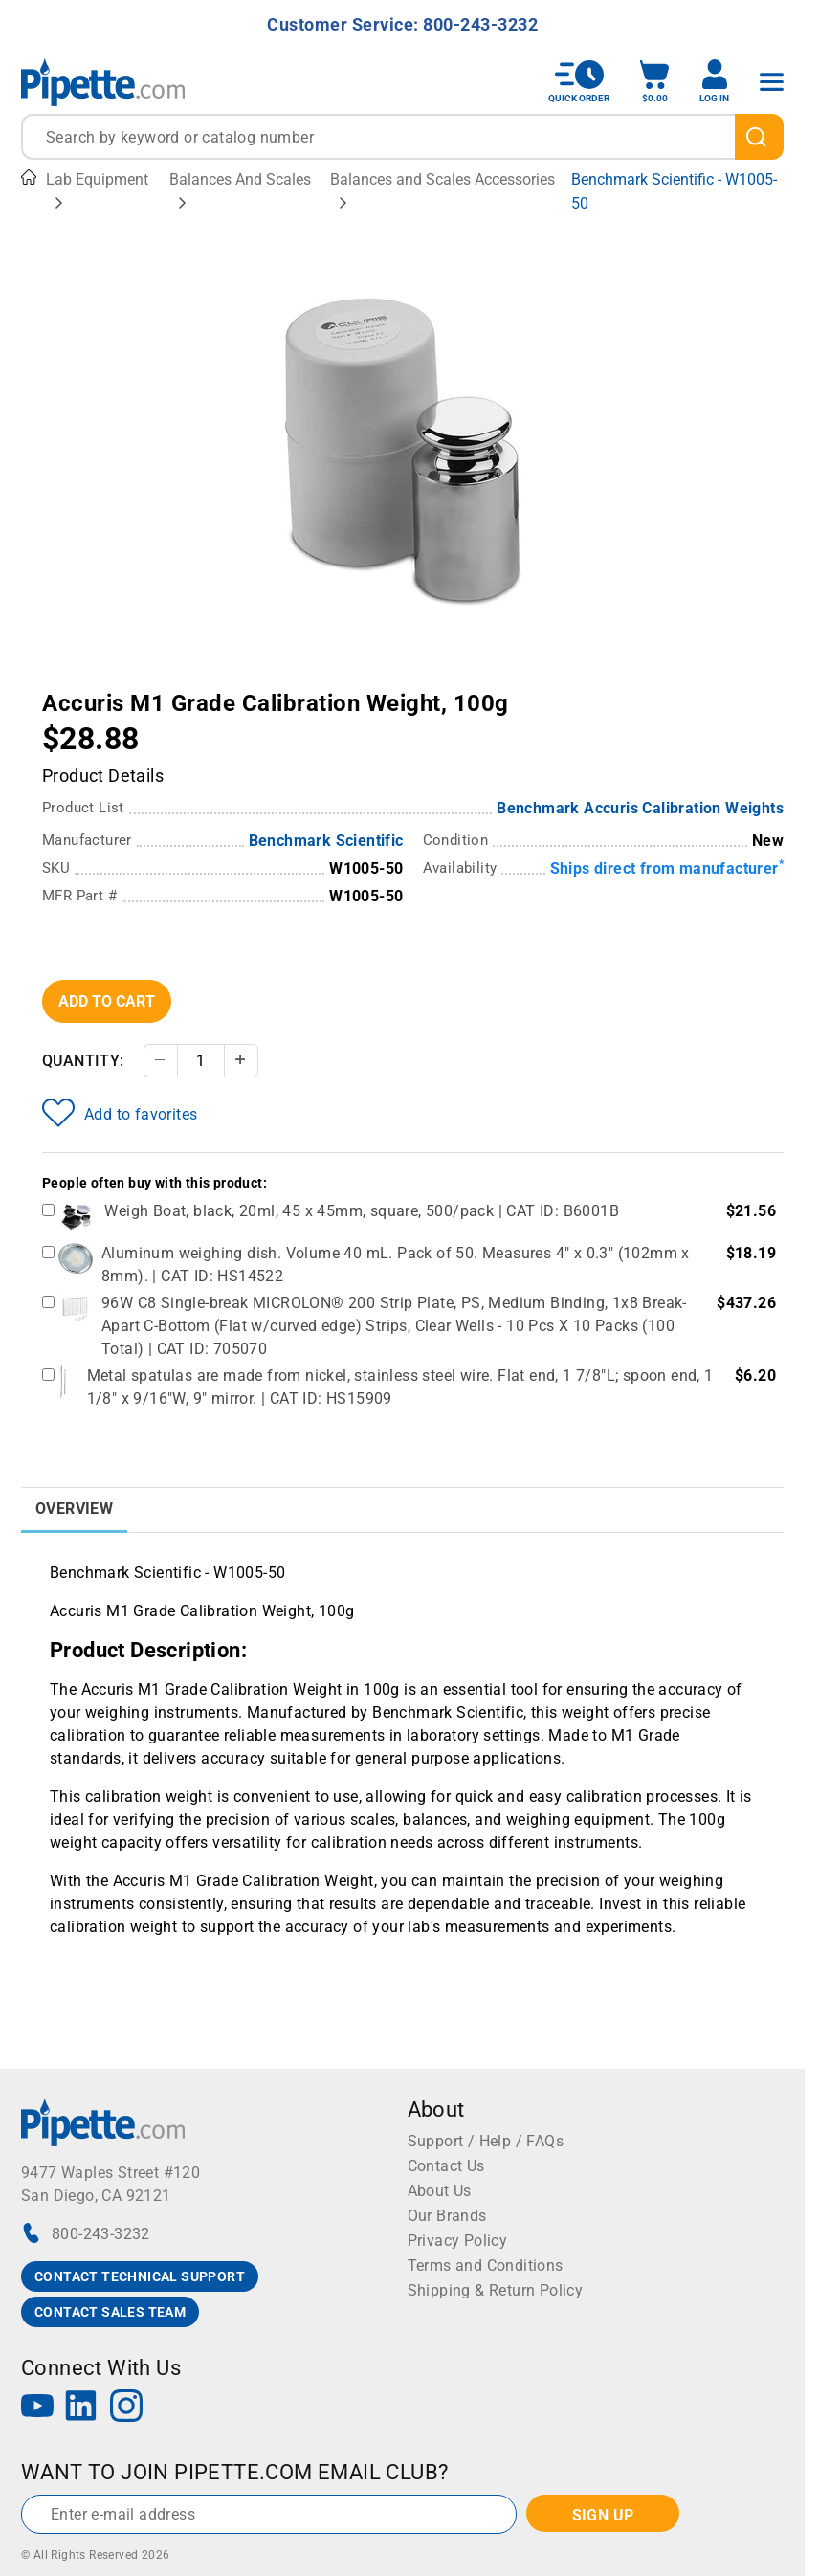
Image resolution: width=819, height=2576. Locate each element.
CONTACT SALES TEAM (110, 2312)
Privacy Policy (458, 2241)
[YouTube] (37, 2408)
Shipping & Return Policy (496, 2290)
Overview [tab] (74, 1508)
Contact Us (446, 2166)
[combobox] (402, 137)
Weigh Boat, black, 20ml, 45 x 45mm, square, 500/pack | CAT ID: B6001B (361, 1211)
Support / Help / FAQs (486, 2141)
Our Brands (447, 2216)
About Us (440, 2191)
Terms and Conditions (486, 2265)
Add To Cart (106, 1001)
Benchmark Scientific (326, 841)
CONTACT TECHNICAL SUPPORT (139, 2276)
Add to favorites (119, 1113)
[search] (759, 137)
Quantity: (83, 1061)
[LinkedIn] (81, 2408)
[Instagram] (126, 2408)
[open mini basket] (654, 81)
